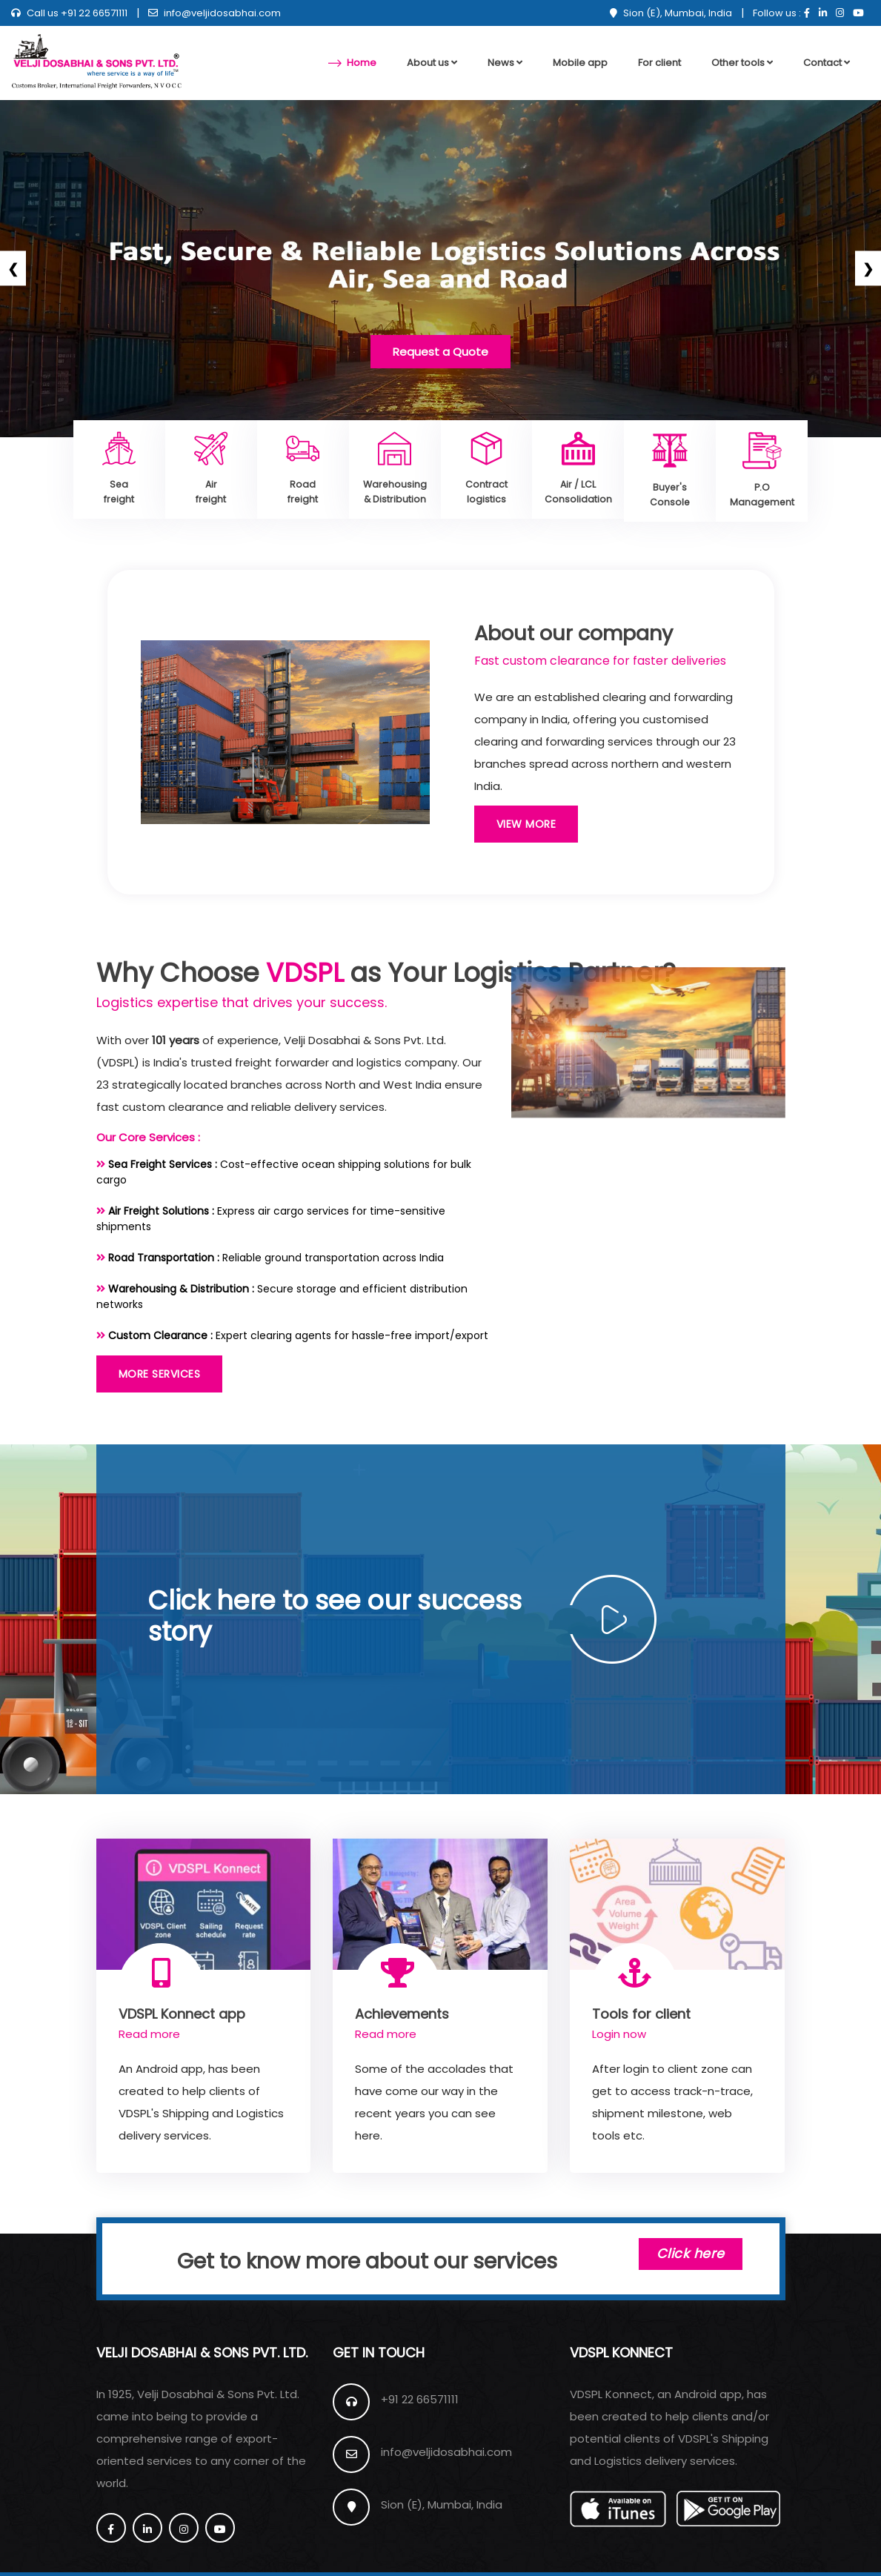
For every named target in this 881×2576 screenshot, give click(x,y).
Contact (826, 63)
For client (659, 63)
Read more (149, 2031)
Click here (682, 2257)
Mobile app (580, 63)
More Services (160, 1371)
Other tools (742, 63)
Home (361, 63)
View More (526, 821)
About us (432, 63)
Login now (619, 2031)
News (505, 63)
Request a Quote (440, 351)
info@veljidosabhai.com (214, 13)
